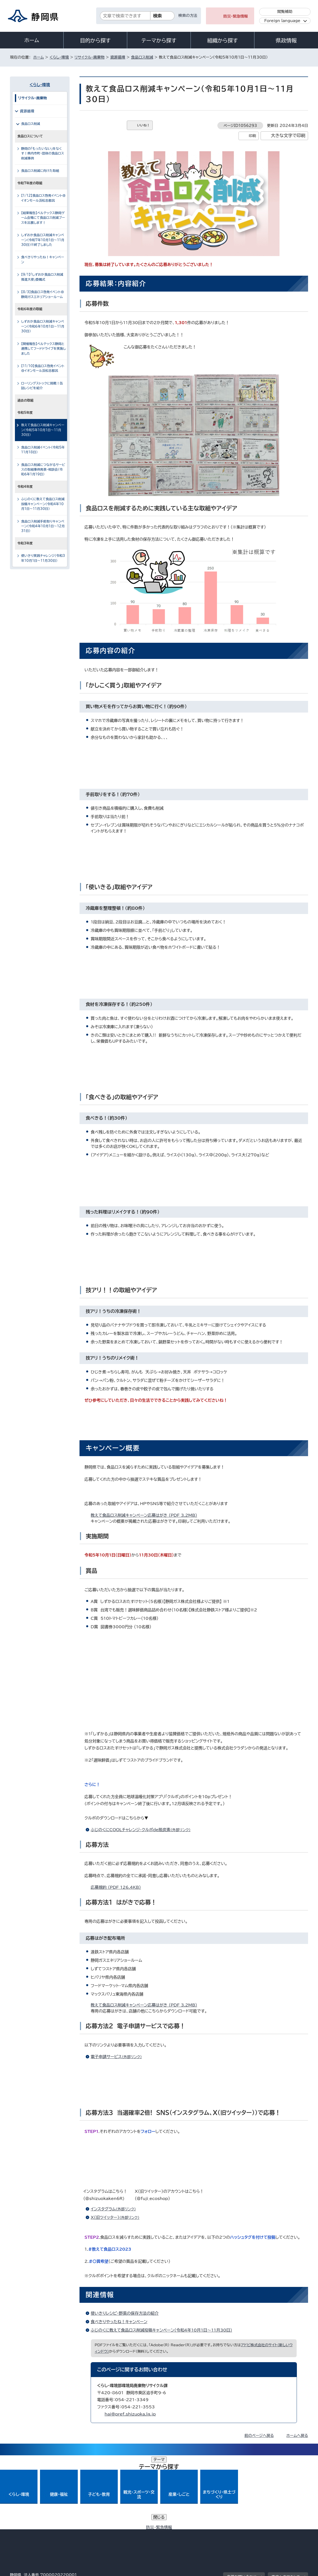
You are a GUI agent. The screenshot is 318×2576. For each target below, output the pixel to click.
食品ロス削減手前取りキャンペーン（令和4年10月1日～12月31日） (43, 526)
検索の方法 (187, 15)
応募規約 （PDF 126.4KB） (118, 1887)
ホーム (31, 40)
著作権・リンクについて (33, 2533)
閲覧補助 (284, 11)
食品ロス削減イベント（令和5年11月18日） (43, 450)
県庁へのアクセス (286, 2503)
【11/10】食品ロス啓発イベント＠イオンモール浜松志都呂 (42, 368)
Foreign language (282, 21)
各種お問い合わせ (242, 2503)
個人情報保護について (89, 2533)
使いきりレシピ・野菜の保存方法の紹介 (125, 2313)
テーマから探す (158, 40)
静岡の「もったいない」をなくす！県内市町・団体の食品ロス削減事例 (42, 153)
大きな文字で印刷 (288, 135)
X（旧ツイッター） (117, 2217)
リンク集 (250, 2533)
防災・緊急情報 (235, 16)
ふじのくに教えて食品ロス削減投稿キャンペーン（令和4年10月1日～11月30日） (161, 2330)
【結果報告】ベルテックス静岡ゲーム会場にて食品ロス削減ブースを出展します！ (43, 217)
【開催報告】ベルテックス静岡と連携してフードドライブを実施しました (43, 348)
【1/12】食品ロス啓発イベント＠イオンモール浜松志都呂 (43, 198)
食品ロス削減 (142, 57)
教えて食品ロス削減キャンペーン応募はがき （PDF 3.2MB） (146, 1515)
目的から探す (95, 40)
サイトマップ (285, 2533)
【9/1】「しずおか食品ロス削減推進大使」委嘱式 (42, 277)
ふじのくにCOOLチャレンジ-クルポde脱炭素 (143, 1830)
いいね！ (143, 125)
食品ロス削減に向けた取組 (40, 170)
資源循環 (117, 57)
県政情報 (286, 40)
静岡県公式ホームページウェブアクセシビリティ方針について (175, 2533)
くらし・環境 (59, 57)
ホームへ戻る (297, 2435)
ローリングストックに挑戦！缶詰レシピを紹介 (42, 386)
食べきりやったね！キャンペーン (119, 2322)
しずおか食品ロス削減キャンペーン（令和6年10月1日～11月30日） (42, 326)
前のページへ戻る (259, 2435)
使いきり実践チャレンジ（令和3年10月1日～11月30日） (43, 558)
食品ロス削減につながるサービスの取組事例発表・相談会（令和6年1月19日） (43, 469)
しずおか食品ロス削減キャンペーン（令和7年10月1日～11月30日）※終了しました (42, 239)
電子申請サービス (118, 2057)
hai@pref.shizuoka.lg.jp (130, 2414)
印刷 (252, 136)
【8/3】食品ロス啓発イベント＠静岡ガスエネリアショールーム (42, 294)
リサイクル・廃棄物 (90, 57)
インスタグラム (115, 2209)
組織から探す (222, 40)
